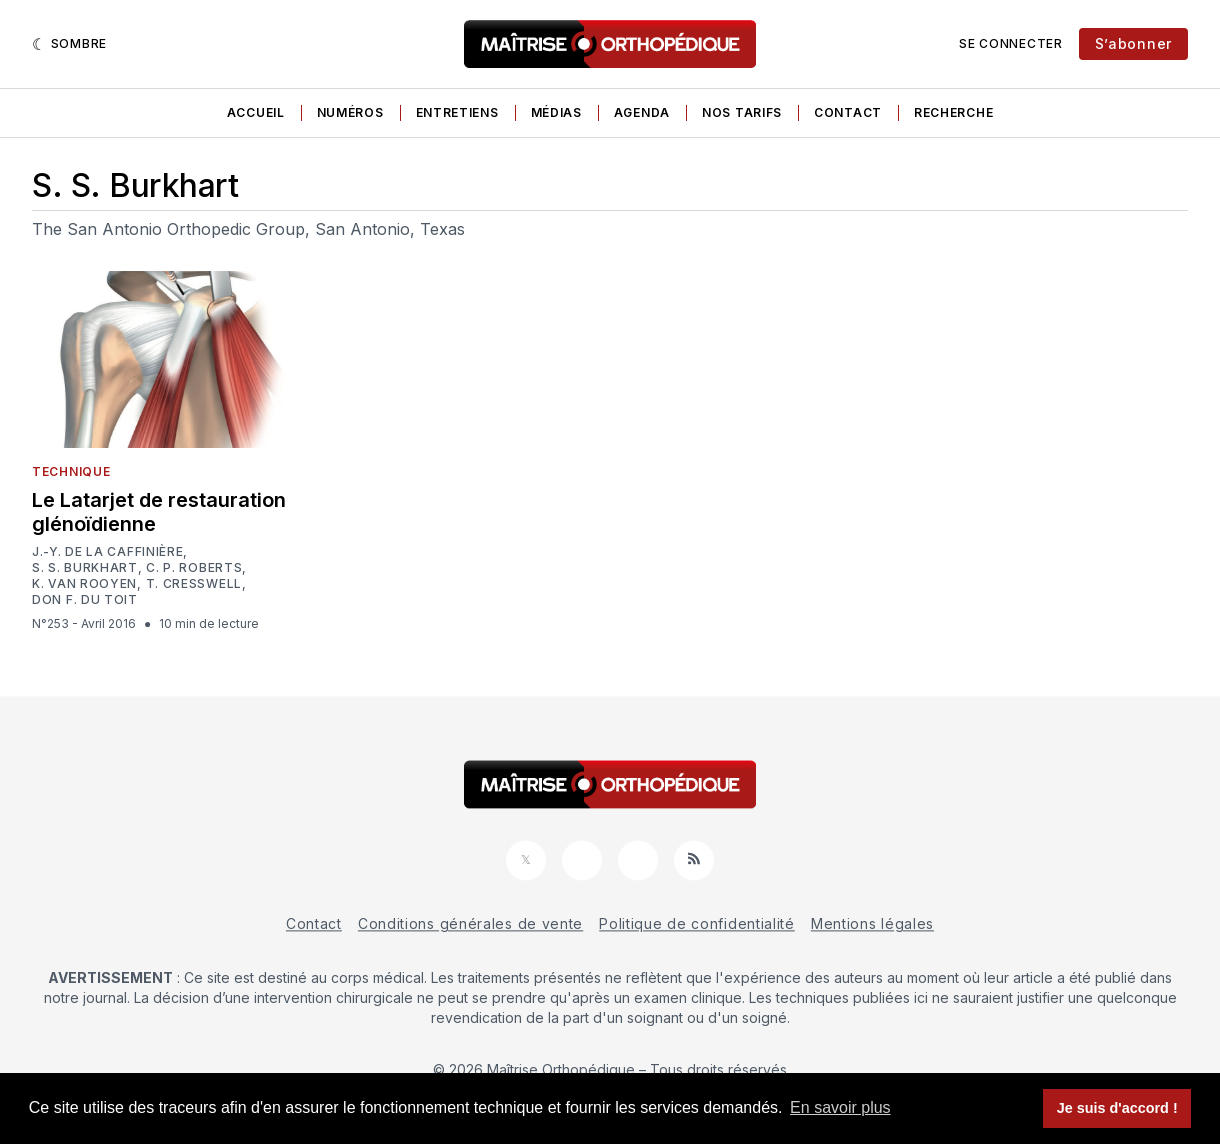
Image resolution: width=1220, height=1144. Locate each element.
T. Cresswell (194, 584)
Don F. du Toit (85, 600)
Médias (556, 112)
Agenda (642, 112)
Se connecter (1010, 43)
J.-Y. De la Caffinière (107, 551)
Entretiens (457, 112)
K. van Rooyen (84, 584)
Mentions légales (872, 923)
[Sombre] (69, 44)
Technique (71, 471)
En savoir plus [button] (840, 1107)
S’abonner (1133, 43)
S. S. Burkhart (85, 568)
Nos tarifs (742, 112)
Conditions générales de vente (470, 923)
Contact (848, 112)
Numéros (350, 112)
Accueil (256, 112)
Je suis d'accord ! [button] (1117, 1108)
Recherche (953, 112)
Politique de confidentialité (697, 923)
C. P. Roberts (194, 568)
